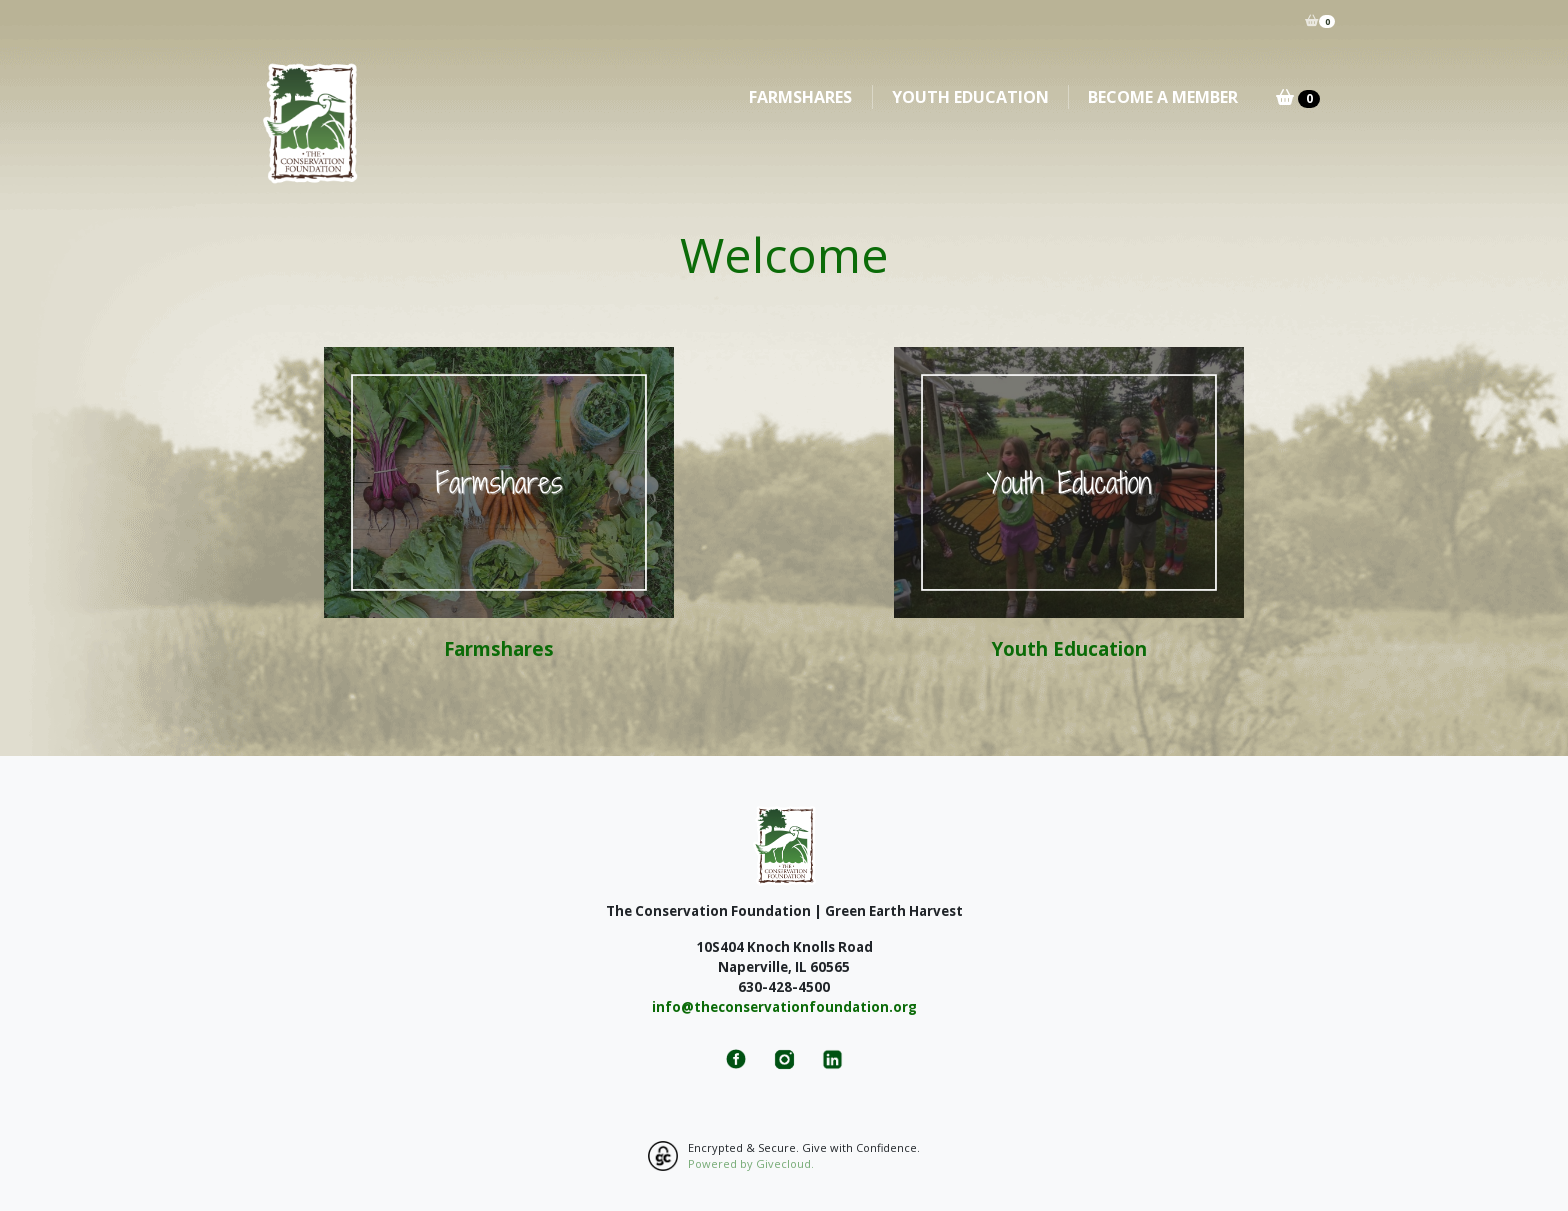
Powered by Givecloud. (751, 1163)
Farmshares (800, 97)
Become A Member (1163, 97)
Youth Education (970, 97)
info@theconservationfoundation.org (784, 1007)
